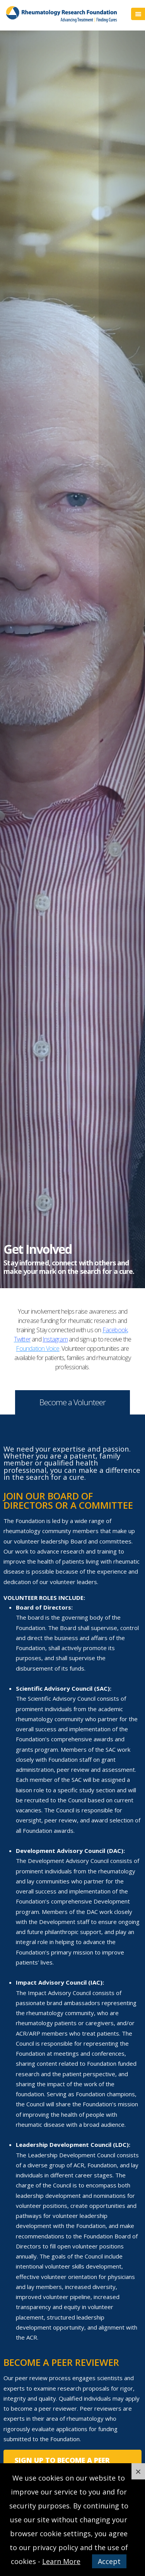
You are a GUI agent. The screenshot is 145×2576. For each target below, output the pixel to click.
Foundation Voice (37, 1348)
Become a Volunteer (72, 1402)
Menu (138, 14)
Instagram (55, 1339)
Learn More (61, 2561)
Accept (109, 2561)
